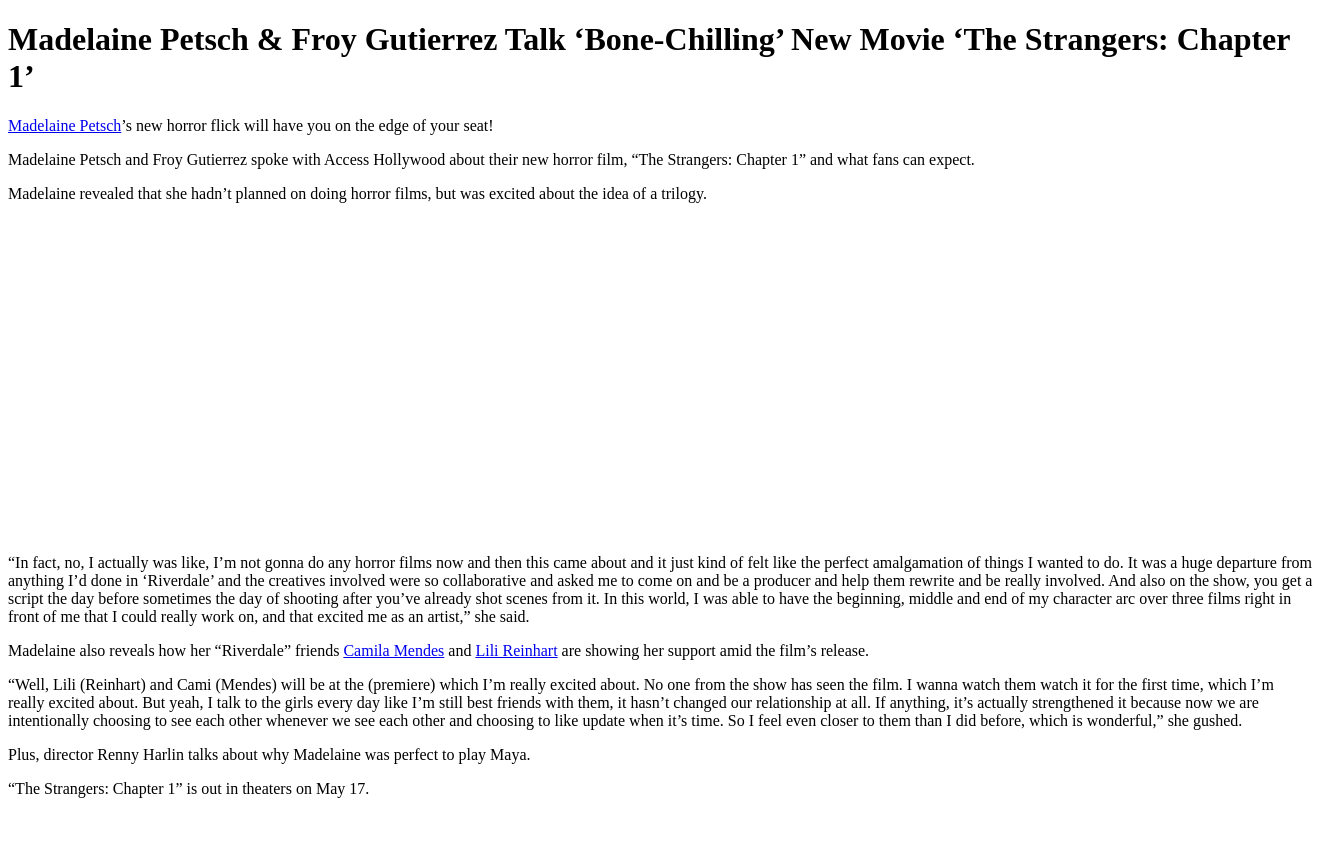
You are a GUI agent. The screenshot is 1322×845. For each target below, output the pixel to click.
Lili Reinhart (516, 650)
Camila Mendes (393, 650)
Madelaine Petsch (64, 125)
